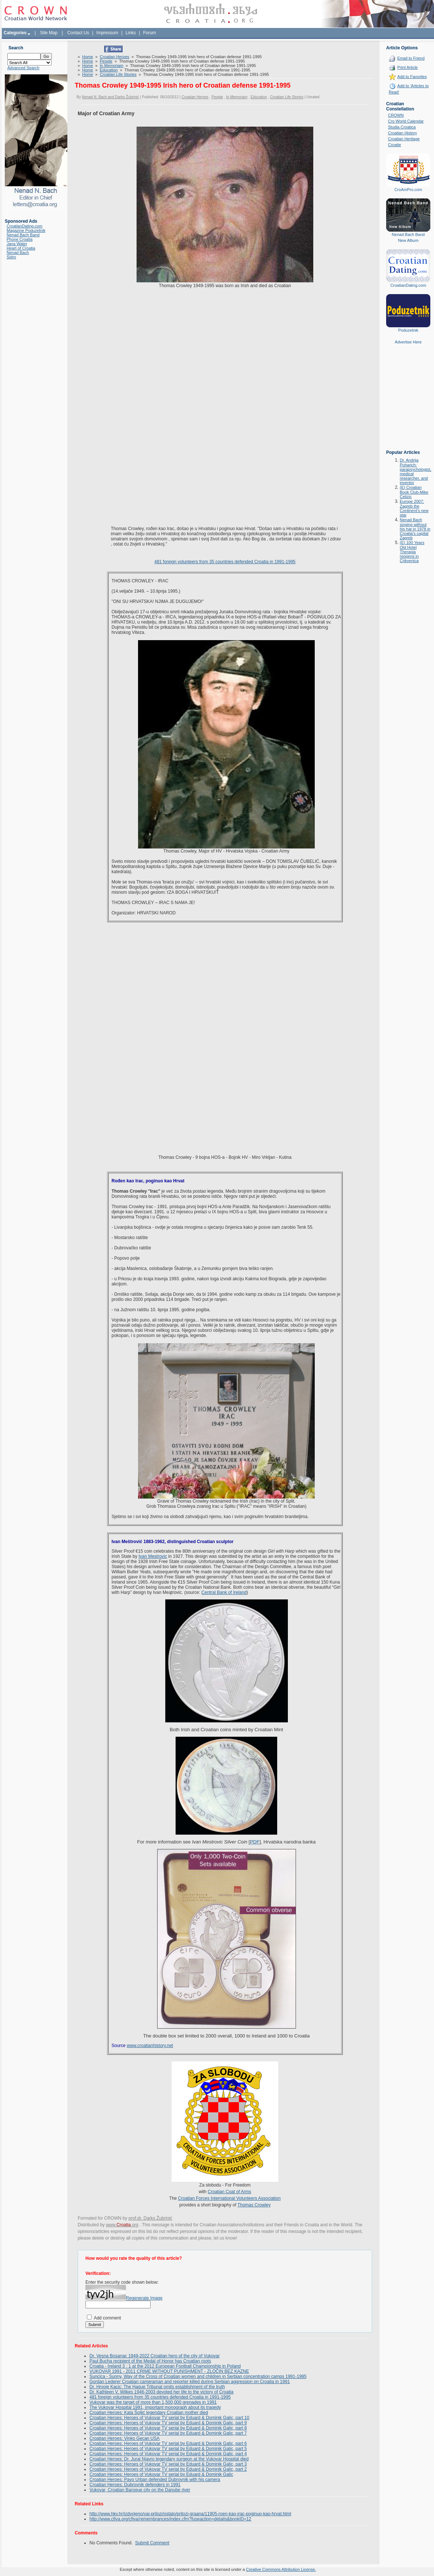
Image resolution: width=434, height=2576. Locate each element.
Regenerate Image (144, 2298)
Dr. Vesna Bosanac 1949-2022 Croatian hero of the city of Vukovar (154, 2355)
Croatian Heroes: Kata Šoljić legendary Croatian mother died (148, 2412)
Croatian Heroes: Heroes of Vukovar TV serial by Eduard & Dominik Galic (161, 2474)
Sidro (11, 257)
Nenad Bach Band (23, 235)
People (106, 61)
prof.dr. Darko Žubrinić (150, 2218)
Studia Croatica (402, 127)
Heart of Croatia (21, 248)
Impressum (107, 32)
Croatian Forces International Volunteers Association (229, 2198)
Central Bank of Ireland (224, 1592)
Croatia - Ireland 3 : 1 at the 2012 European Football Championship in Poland (165, 2366)
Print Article (407, 67)
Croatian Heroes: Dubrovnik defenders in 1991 (134, 2484)
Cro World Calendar (406, 121)
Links (131, 32)
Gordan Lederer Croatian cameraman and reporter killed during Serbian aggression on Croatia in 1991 (189, 2381)
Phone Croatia (19, 239)
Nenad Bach (18, 252)
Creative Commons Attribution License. (281, 2569)
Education (109, 70)
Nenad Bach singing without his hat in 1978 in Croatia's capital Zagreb (415, 529)
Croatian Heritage (404, 139)
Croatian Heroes (114, 56)
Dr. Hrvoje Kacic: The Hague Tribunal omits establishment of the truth (157, 2386)
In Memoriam (111, 65)
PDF (255, 1842)
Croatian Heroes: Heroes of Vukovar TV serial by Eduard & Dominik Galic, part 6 (168, 2443)
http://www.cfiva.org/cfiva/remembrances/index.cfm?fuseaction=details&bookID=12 (170, 2519)
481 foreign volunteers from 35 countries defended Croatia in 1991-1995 (225, 561)
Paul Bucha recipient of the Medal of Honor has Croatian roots (150, 2361)
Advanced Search (23, 68)
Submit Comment (152, 2542)
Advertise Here (408, 342)
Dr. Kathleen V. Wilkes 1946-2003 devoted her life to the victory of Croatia (161, 2392)
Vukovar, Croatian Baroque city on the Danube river (139, 2489)
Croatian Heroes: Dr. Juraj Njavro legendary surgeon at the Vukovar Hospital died (168, 2459)
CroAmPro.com (408, 189)
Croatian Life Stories (118, 74)
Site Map (48, 32)
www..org (122, 2224)
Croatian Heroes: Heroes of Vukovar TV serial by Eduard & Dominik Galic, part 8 (168, 2428)
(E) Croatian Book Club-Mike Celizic (414, 492)
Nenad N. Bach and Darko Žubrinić (110, 97)
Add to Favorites (412, 76)
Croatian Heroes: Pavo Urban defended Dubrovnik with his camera (154, 2479)
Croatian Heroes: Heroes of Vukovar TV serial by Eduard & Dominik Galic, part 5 (168, 2448)
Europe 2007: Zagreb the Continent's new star (414, 508)
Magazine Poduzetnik (26, 230)
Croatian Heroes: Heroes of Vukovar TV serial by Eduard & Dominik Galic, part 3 (168, 2464)
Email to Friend (410, 58)
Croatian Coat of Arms (229, 2191)
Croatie (394, 144)
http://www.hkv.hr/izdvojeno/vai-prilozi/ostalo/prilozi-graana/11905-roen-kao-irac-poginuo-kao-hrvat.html (190, 2513)
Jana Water (17, 243)
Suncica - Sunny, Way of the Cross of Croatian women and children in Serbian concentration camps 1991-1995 (198, 2376)
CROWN (396, 115)
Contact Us (78, 32)
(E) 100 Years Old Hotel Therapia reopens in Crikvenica (412, 551)
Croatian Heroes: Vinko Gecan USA (124, 2438)
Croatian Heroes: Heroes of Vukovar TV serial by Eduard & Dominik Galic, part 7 (168, 2433)
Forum (149, 32)
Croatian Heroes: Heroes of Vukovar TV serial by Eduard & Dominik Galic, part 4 (168, 2453)
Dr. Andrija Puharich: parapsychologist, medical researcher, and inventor (415, 471)
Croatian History (402, 133)
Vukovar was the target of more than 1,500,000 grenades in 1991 (153, 2402)
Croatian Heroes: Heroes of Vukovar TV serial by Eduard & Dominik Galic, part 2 (168, 2469)
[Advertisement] (408, 402)
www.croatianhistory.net (150, 2045)
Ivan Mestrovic (152, 1556)
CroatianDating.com (24, 226)
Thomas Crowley (254, 2205)
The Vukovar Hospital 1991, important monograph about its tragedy (155, 2407)
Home (87, 56)
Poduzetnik (408, 330)
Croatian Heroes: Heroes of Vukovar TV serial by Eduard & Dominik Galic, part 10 (169, 2417)
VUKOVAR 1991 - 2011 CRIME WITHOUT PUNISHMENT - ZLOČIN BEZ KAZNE (169, 2371)
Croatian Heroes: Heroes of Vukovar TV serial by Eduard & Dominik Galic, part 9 (168, 2422)
